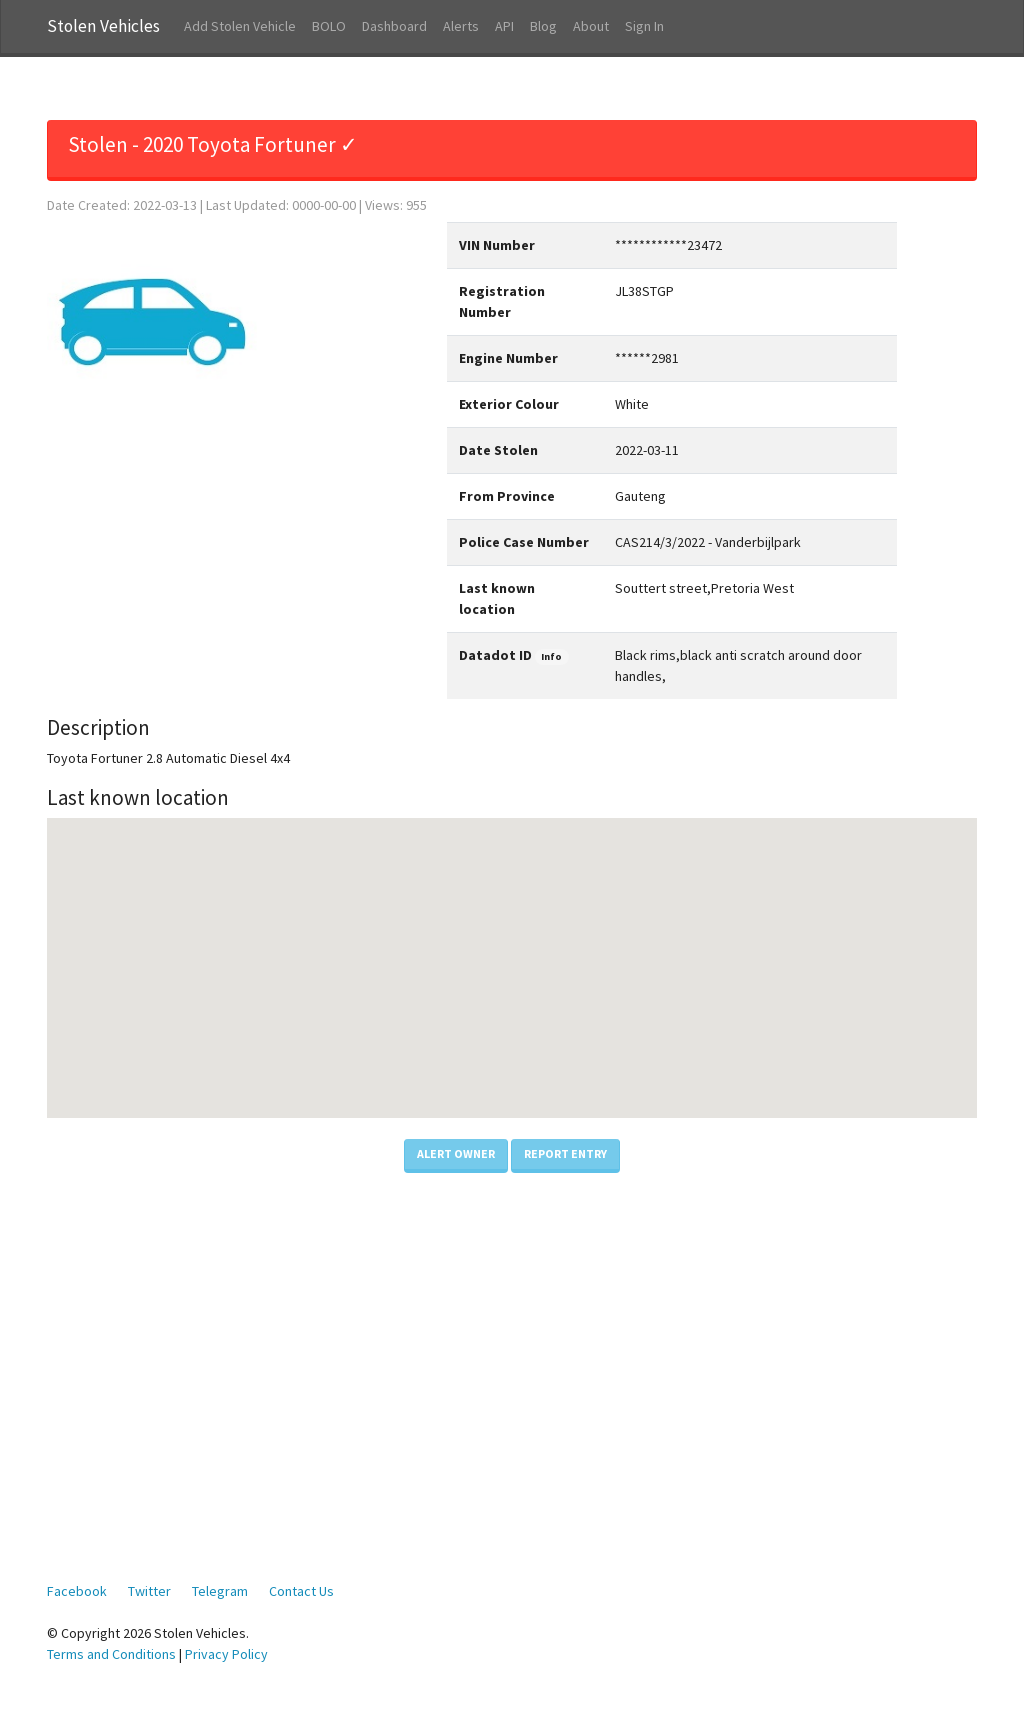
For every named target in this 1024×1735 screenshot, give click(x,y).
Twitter (149, 1591)
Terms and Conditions (111, 1654)
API (504, 26)
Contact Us (301, 1591)
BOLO (329, 26)
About (591, 26)
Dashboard (394, 26)
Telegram (220, 1591)
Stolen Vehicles (103, 26)
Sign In (644, 26)
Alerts (461, 26)
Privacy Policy (226, 1654)
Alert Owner (456, 1153)
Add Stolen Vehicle (240, 26)
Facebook (77, 1591)
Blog (543, 26)
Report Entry (565, 1153)
